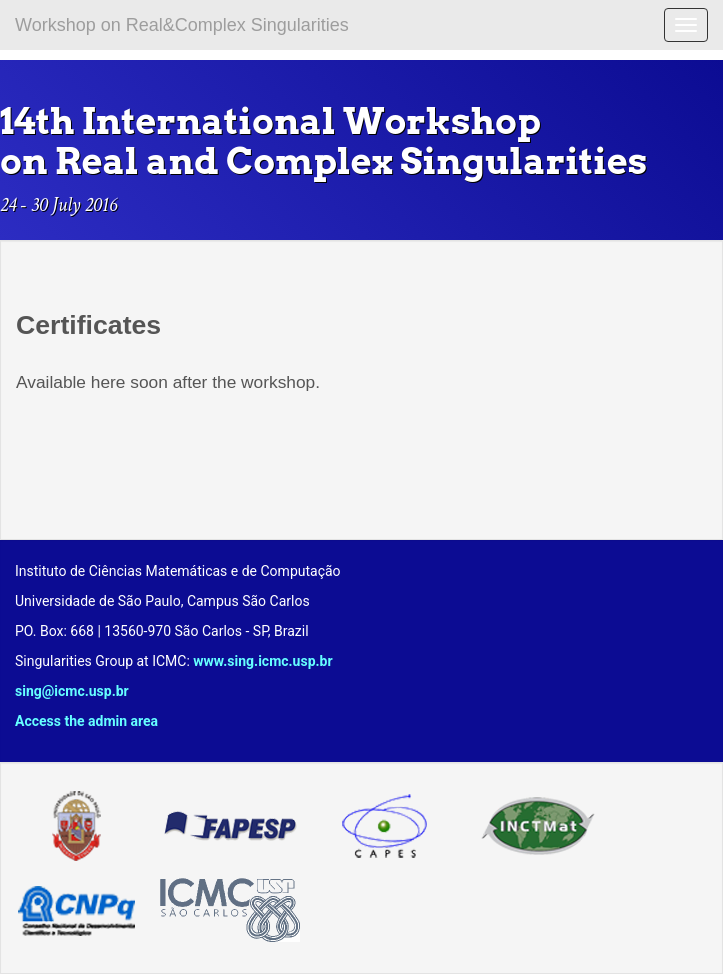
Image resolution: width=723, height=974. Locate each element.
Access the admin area (86, 721)
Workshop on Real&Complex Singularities (182, 25)
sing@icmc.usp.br (72, 691)
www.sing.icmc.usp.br (262, 661)
